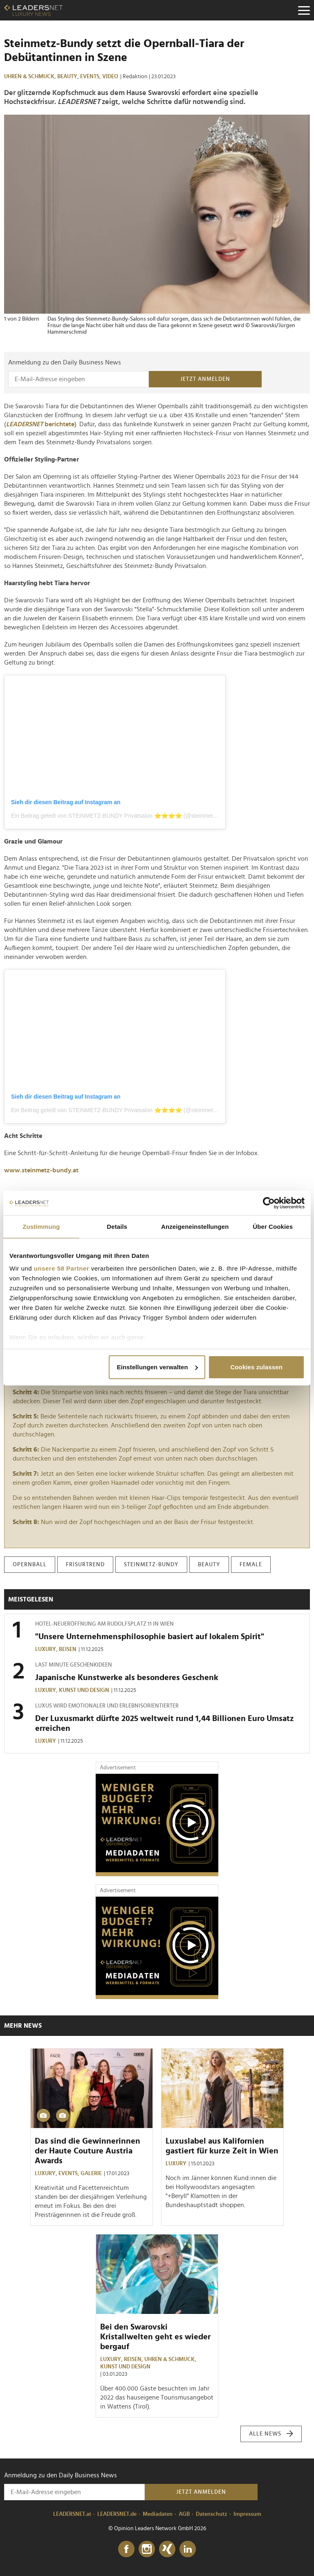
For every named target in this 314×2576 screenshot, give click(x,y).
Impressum (247, 2514)
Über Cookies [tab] (273, 1226)
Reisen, (134, 2359)
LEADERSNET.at (72, 2514)
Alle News (271, 2434)
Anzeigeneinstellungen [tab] (195, 1226)
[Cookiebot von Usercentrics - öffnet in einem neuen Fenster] (269, 1203)
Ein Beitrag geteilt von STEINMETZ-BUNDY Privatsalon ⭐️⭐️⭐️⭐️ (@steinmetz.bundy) (123, 815)
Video (110, 76)
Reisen (67, 1649)
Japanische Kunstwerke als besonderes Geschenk (126, 1678)
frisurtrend (85, 1564)
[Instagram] (147, 2549)
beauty (209, 1564)
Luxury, (47, 1649)
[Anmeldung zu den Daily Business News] (78, 379)
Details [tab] (117, 1226)
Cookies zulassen (256, 1367)
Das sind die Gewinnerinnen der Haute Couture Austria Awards (87, 2151)
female (251, 1564)
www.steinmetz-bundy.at (41, 1170)
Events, (91, 76)
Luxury (45, 1741)
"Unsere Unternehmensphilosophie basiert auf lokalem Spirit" (149, 1637)
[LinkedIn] (187, 2549)
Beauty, (68, 76)
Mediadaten (158, 2514)
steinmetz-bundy (151, 1564)
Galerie (91, 2173)
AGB (184, 2514)
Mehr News (23, 2025)
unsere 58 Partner (61, 1268)
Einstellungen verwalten (157, 1367)
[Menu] (304, 10)
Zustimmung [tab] (41, 1226)
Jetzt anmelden (205, 379)
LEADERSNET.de (117, 2514)
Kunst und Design (84, 1690)
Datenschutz (211, 2514)
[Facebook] (126, 2549)
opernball (30, 1564)
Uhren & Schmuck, (30, 76)
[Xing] (167, 2549)
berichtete (40, 424)
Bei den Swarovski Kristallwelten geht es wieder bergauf (155, 2337)
